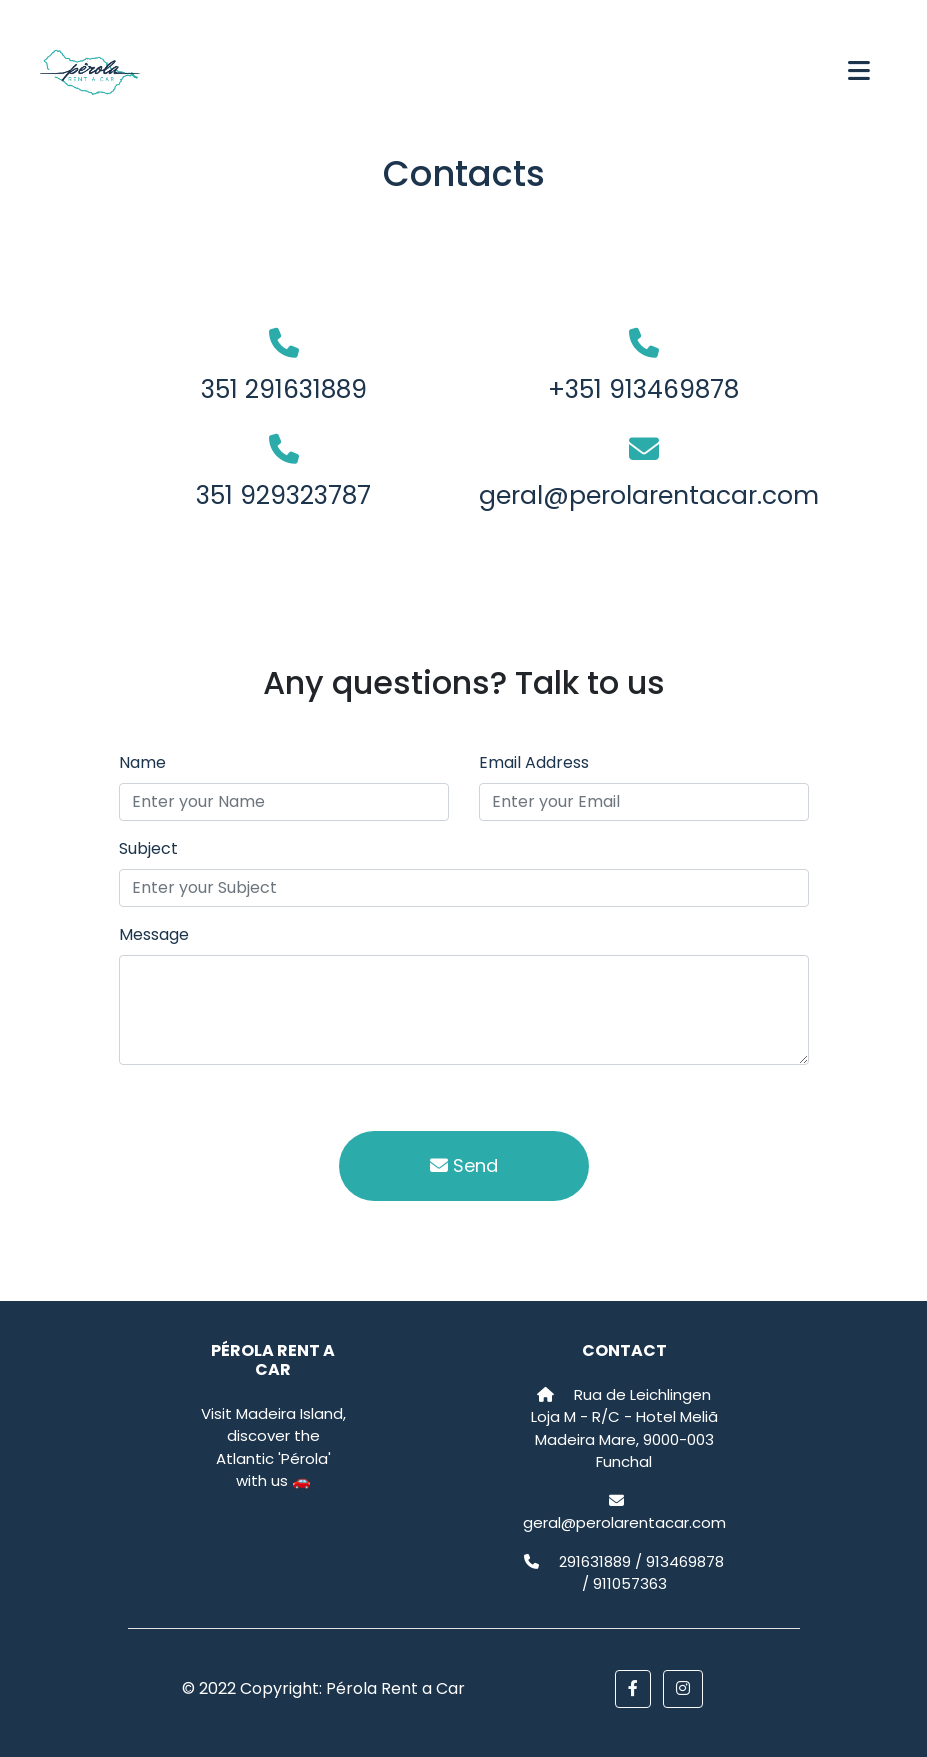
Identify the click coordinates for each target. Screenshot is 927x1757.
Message (154, 934)
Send (464, 1165)
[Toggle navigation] (859, 73)
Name (142, 762)
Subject (148, 848)
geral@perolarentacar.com (649, 495)
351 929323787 (283, 495)
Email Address (534, 762)
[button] (633, 1689)
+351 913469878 (643, 389)
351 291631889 (284, 389)
